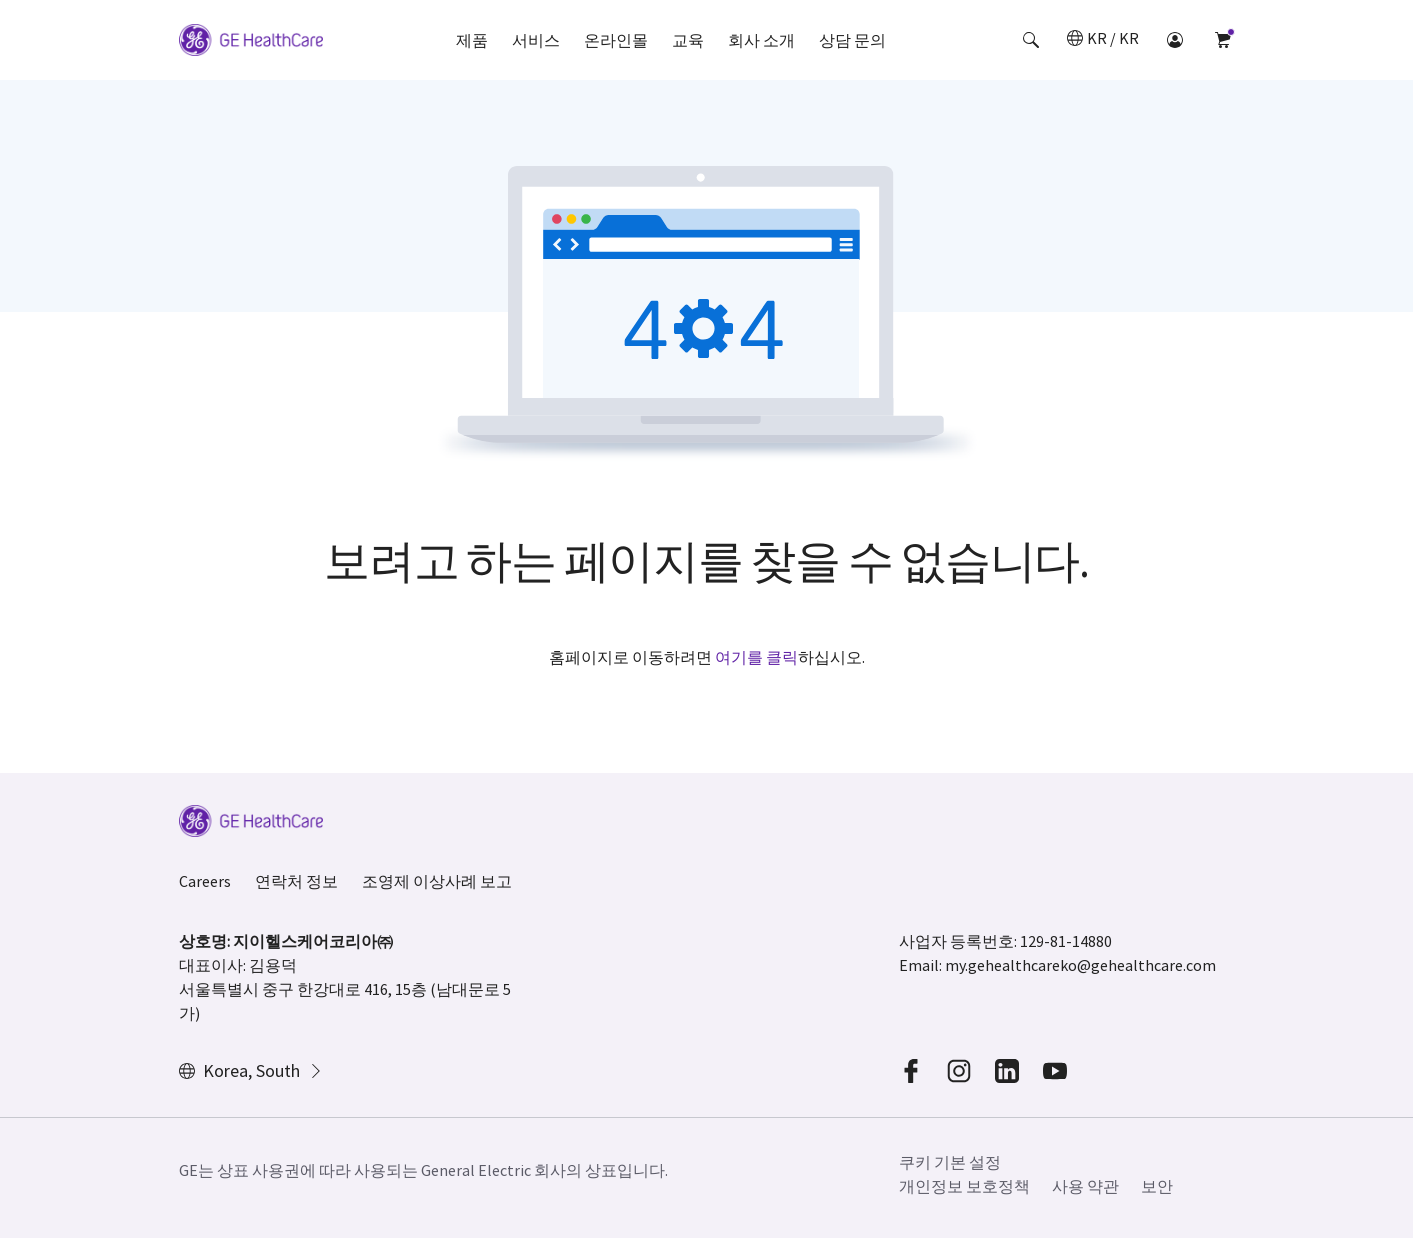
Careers (205, 881)
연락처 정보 (296, 881)
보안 (1157, 1186)
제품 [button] (472, 40)
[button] (1031, 40)
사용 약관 (1085, 1186)
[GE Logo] (251, 43)
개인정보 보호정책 (964, 1186)
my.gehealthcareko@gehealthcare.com (1080, 965)
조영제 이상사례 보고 (437, 881)
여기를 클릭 (756, 657)
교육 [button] (688, 40)
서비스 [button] (536, 40)
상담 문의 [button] (852, 40)
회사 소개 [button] (761, 40)
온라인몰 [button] (616, 40)
